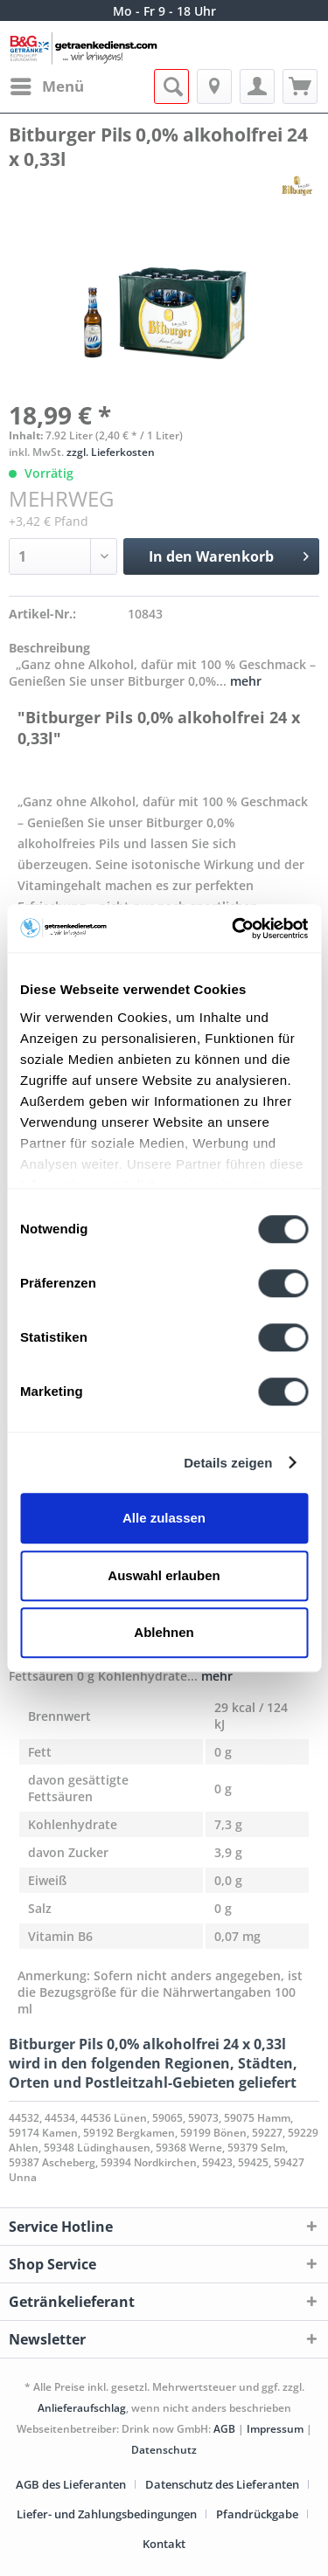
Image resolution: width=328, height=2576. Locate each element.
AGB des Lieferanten (71, 2484)
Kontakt (164, 2544)
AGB (224, 2428)
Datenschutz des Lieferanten (222, 2484)
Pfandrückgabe (257, 2514)
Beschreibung (49, 647)
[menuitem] (46, 86)
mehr (244, 681)
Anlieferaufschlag (82, 2407)
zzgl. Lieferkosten (110, 452)
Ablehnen (163, 1632)
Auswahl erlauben (164, 1575)
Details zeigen (228, 1462)
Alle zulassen (164, 1517)
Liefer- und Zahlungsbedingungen (107, 2514)
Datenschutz (164, 2449)
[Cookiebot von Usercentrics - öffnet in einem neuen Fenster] (233, 928)
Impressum (276, 2428)
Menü (47, 84)
